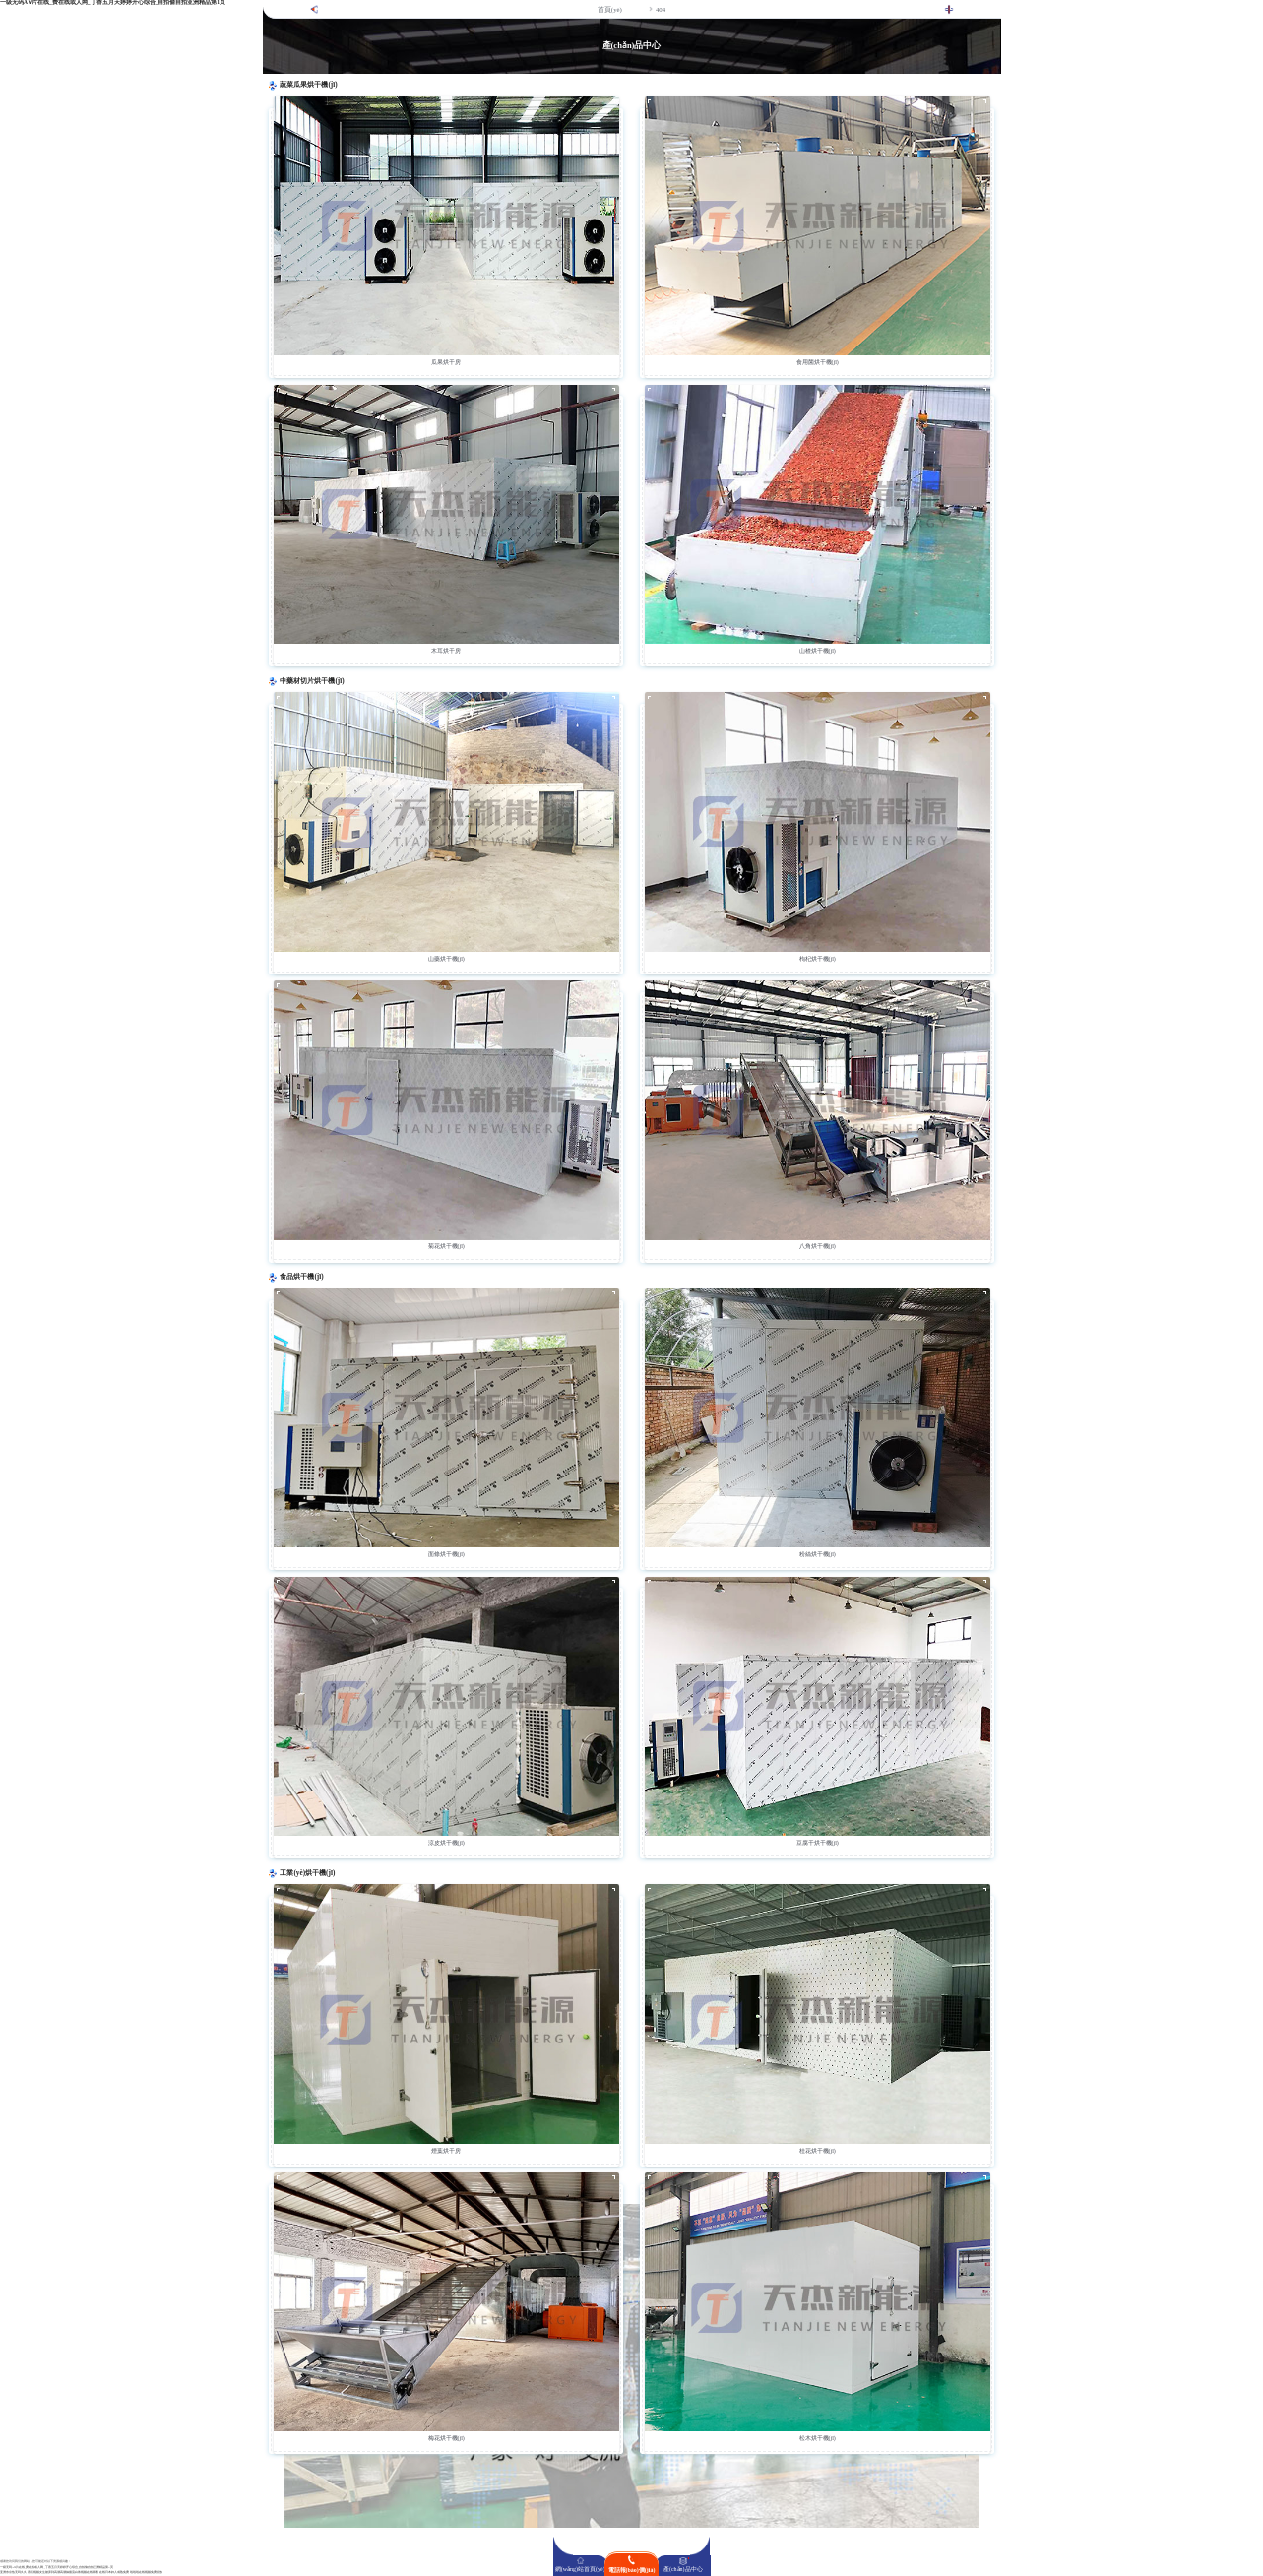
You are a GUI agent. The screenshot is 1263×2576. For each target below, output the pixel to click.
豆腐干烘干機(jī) (817, 1843)
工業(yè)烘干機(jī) (307, 1873)
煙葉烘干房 (446, 2151)
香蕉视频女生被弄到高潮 (44, 2572)
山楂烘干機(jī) (817, 651)
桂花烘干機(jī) (817, 2151)
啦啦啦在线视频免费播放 (146, 2572)
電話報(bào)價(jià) (632, 2570)
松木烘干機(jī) (817, 2438)
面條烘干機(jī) (446, 1554)
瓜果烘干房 (446, 362)
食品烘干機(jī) (301, 1277)
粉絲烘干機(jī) (817, 1554)
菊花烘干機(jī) (446, 1246)
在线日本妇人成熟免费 (114, 2572)
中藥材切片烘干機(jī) (312, 681)
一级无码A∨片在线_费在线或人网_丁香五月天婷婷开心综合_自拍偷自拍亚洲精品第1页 (56, 2567)
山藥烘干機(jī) (446, 959)
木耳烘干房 (446, 651)
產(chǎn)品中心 (683, 2569)
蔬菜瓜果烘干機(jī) (308, 85)
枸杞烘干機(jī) (817, 959)
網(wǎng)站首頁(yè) (580, 2569)
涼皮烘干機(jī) (446, 1843)
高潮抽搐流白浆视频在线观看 (79, 2572)
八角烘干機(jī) (817, 1246)
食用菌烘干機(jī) (817, 362)
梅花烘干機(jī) (446, 2438)
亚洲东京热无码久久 (13, 2572)
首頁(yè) (610, 9)
